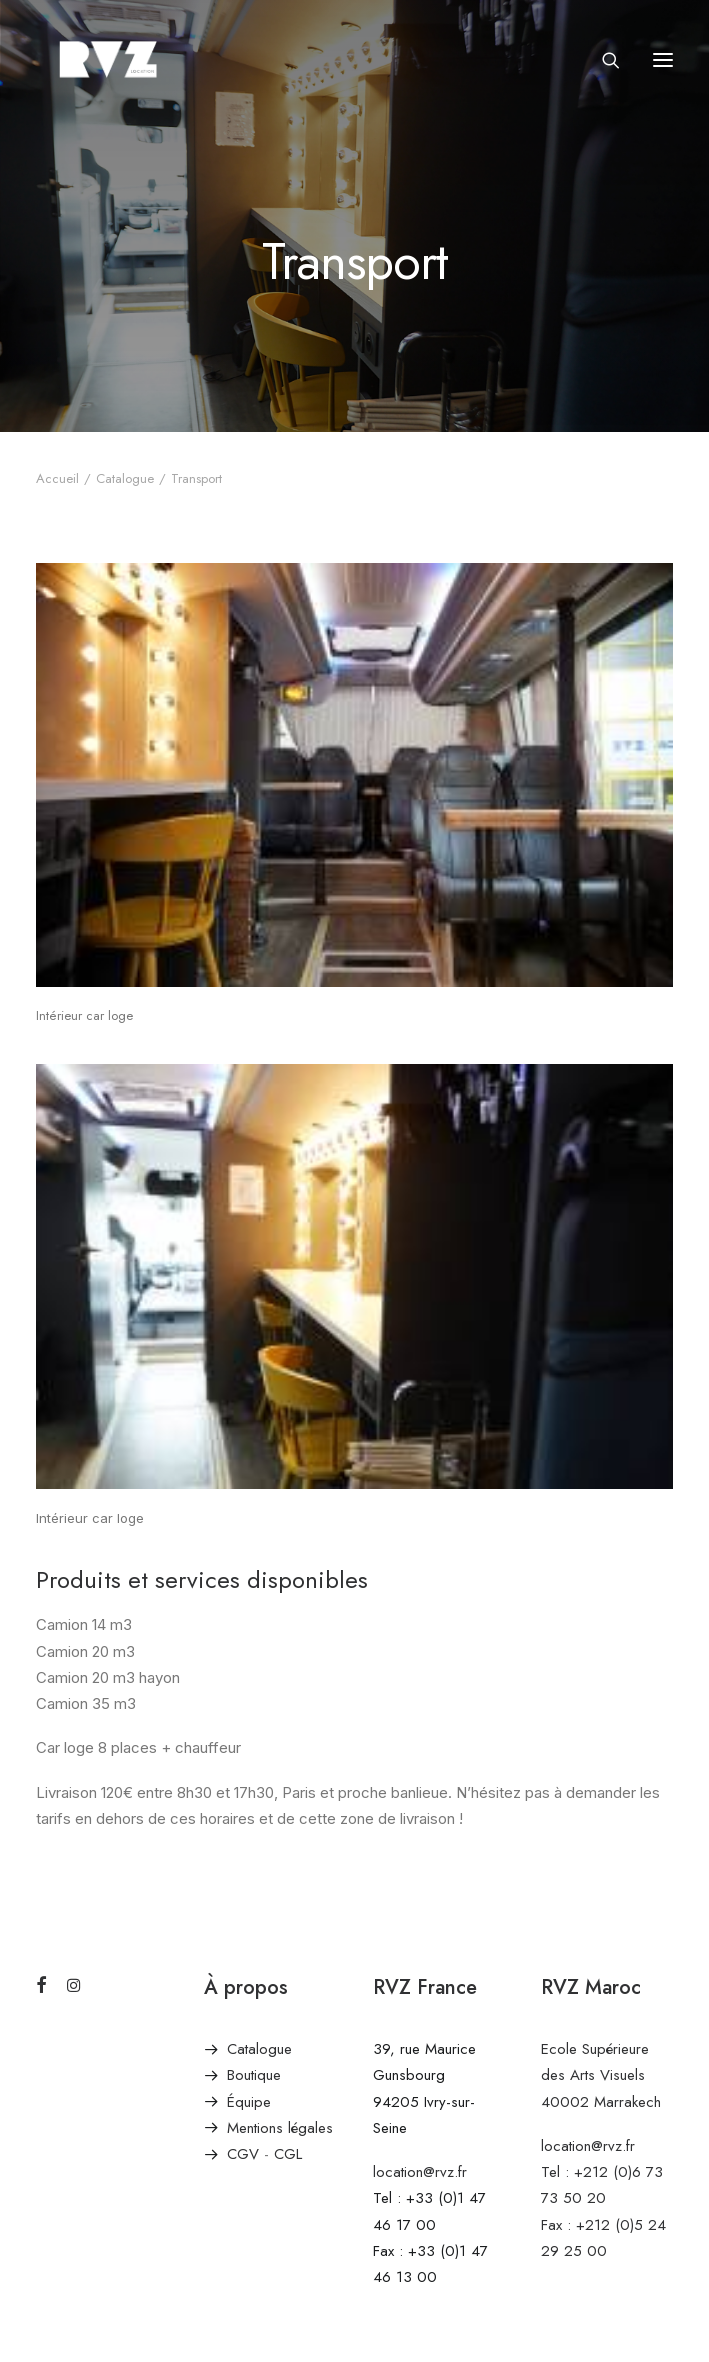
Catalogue (125, 478)
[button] (663, 59)
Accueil (57, 478)
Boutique (254, 2075)
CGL (288, 2154)
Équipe (249, 2102)
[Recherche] (602, 60)
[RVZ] (108, 59)
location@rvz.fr (420, 2172)
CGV (243, 2154)
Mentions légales (280, 2128)
